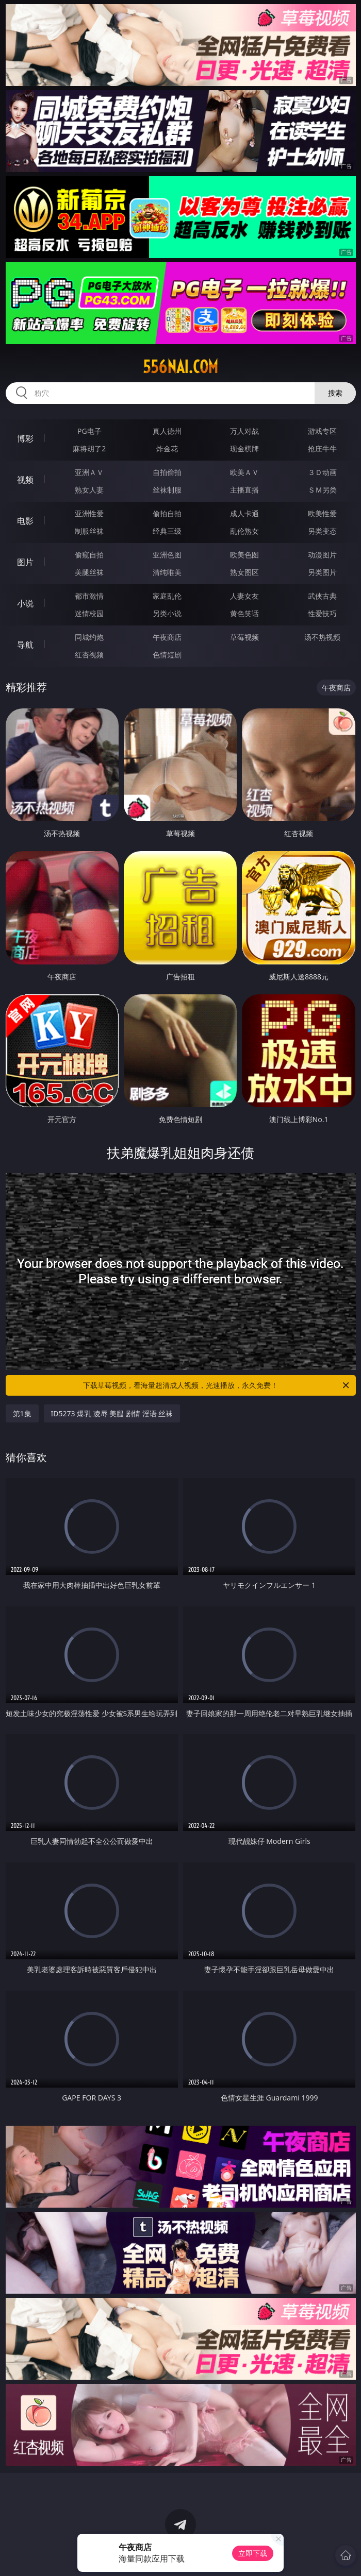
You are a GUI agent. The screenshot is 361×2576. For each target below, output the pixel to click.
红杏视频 (89, 654)
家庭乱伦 (167, 596)
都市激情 (89, 596)
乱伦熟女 (244, 531)
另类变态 (322, 531)
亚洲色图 (167, 555)
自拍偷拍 (167, 472)
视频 (25, 479)
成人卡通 (244, 513)
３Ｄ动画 (322, 472)
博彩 (25, 438)
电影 (25, 521)
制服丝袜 (89, 531)
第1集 (22, 1413)
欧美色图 (244, 555)
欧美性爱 (322, 513)
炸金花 (167, 448)
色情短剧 (167, 654)
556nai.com (180, 367)
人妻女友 (244, 596)
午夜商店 (167, 637)
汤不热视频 (322, 637)
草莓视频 (244, 637)
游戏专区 (322, 431)
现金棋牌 (244, 448)
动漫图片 (322, 555)
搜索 (335, 393)
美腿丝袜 (89, 572)
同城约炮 (89, 637)
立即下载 (252, 2553)
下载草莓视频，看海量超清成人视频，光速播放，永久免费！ (217, 1385)
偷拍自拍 (167, 513)
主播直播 (244, 490)
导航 (25, 644)
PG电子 (89, 431)
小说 (25, 603)
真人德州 (167, 431)
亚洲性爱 (89, 513)
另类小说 (167, 613)
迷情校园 (89, 613)
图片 (25, 562)
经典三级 (167, 531)
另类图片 (322, 572)
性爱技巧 (322, 613)
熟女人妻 (89, 490)
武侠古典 (322, 596)
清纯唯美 (167, 572)
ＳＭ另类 (322, 490)
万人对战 (244, 431)
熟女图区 (244, 572)
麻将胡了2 (89, 448)
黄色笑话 (244, 613)
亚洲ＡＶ (89, 472)
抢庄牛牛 (322, 448)
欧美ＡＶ (244, 472)
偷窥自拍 (89, 555)
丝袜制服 (167, 490)
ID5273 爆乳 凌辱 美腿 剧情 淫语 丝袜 (112, 1413)
